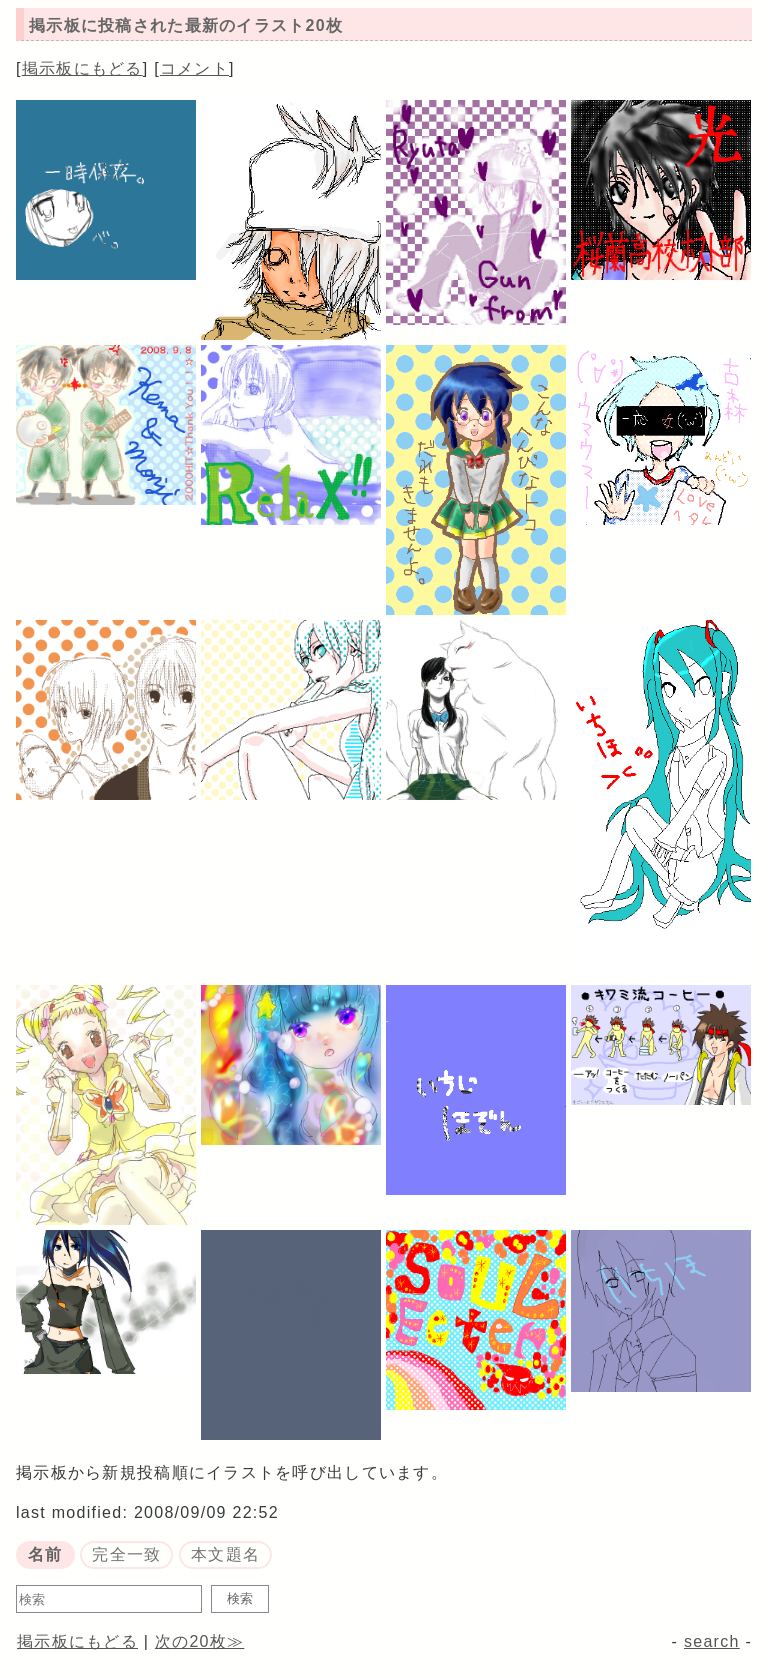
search (712, 1641)
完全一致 (126, 1554)
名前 (45, 1554)
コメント (194, 68)
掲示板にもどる (82, 68)
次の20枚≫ (199, 1641)
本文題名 (225, 1554)
